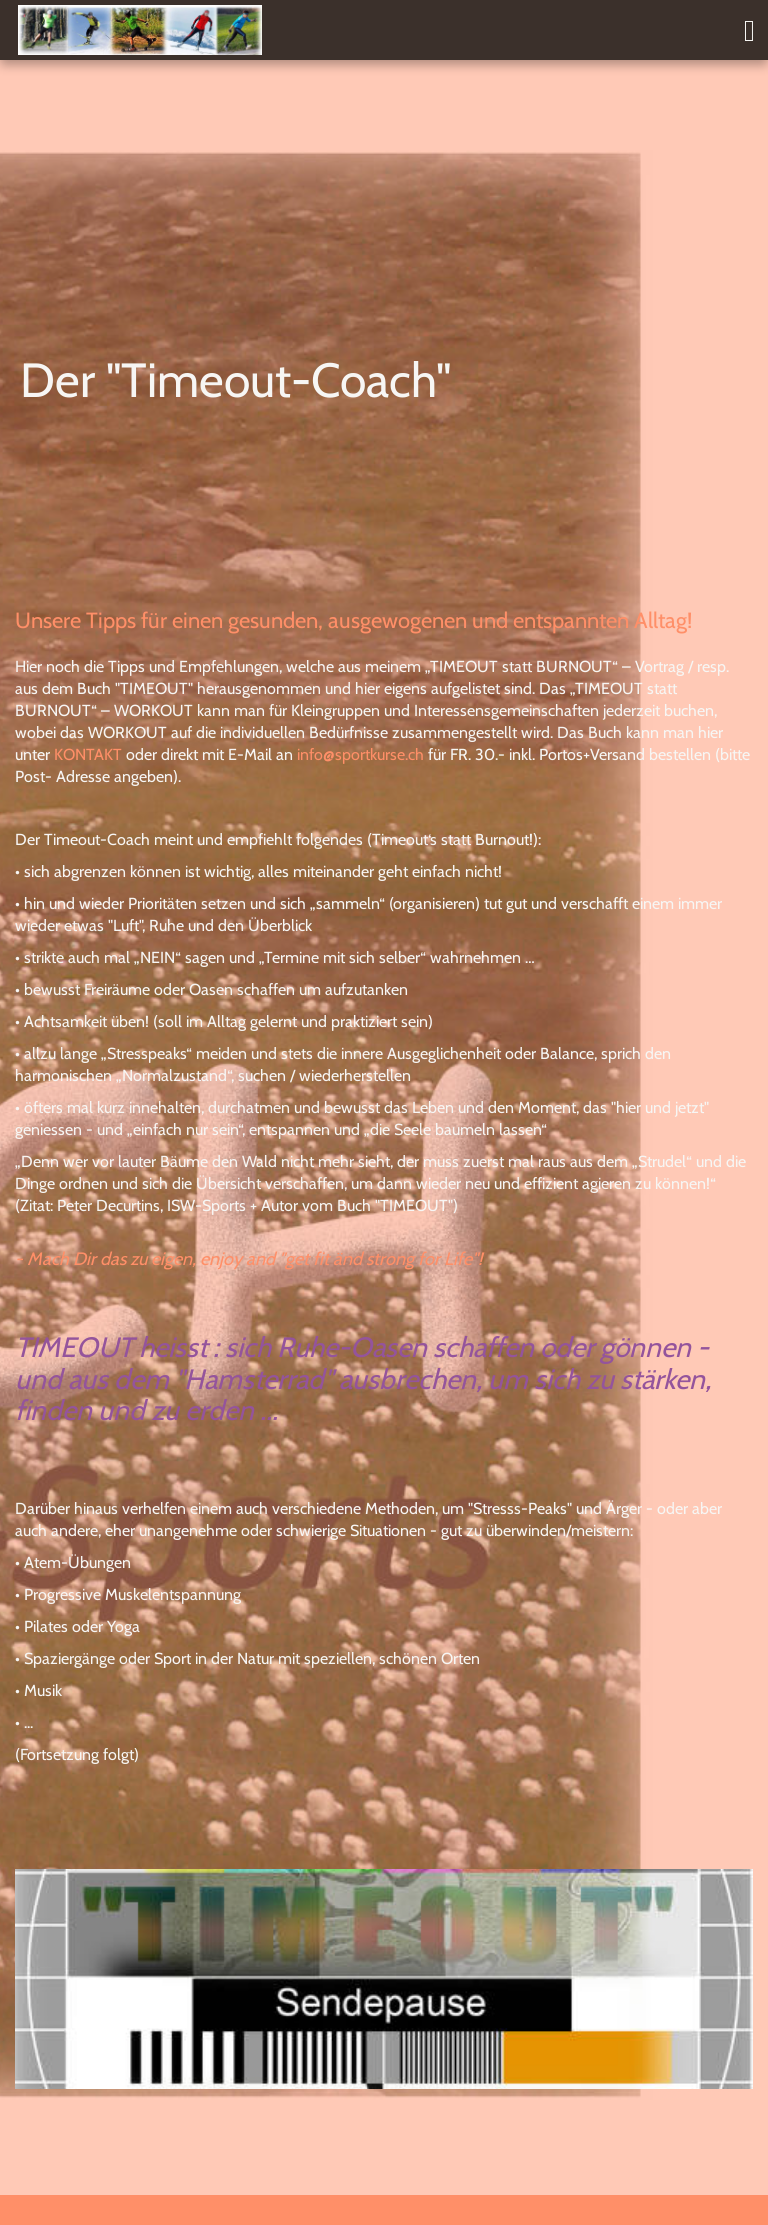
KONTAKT (88, 754)
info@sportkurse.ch (360, 754)
